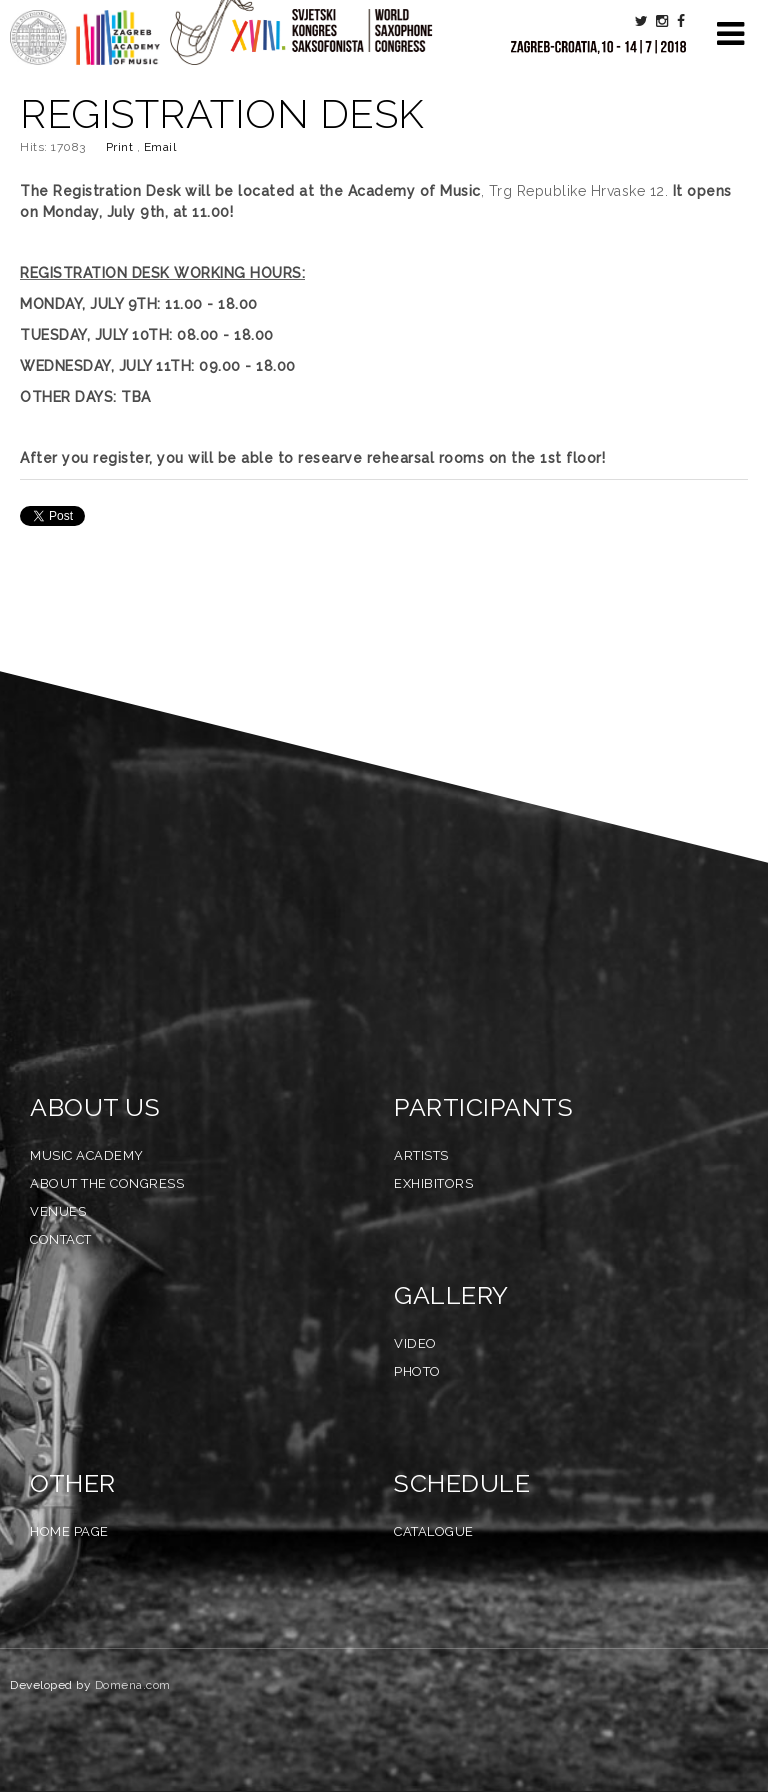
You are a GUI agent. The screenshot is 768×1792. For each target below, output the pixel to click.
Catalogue (434, 1531)
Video (415, 1343)
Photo (417, 1371)
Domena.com (133, 1685)
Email (160, 147)
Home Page (69, 1531)
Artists (421, 1155)
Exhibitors (433, 1183)
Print (121, 147)
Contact (61, 1239)
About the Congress (107, 1183)
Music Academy (87, 1155)
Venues (58, 1211)
